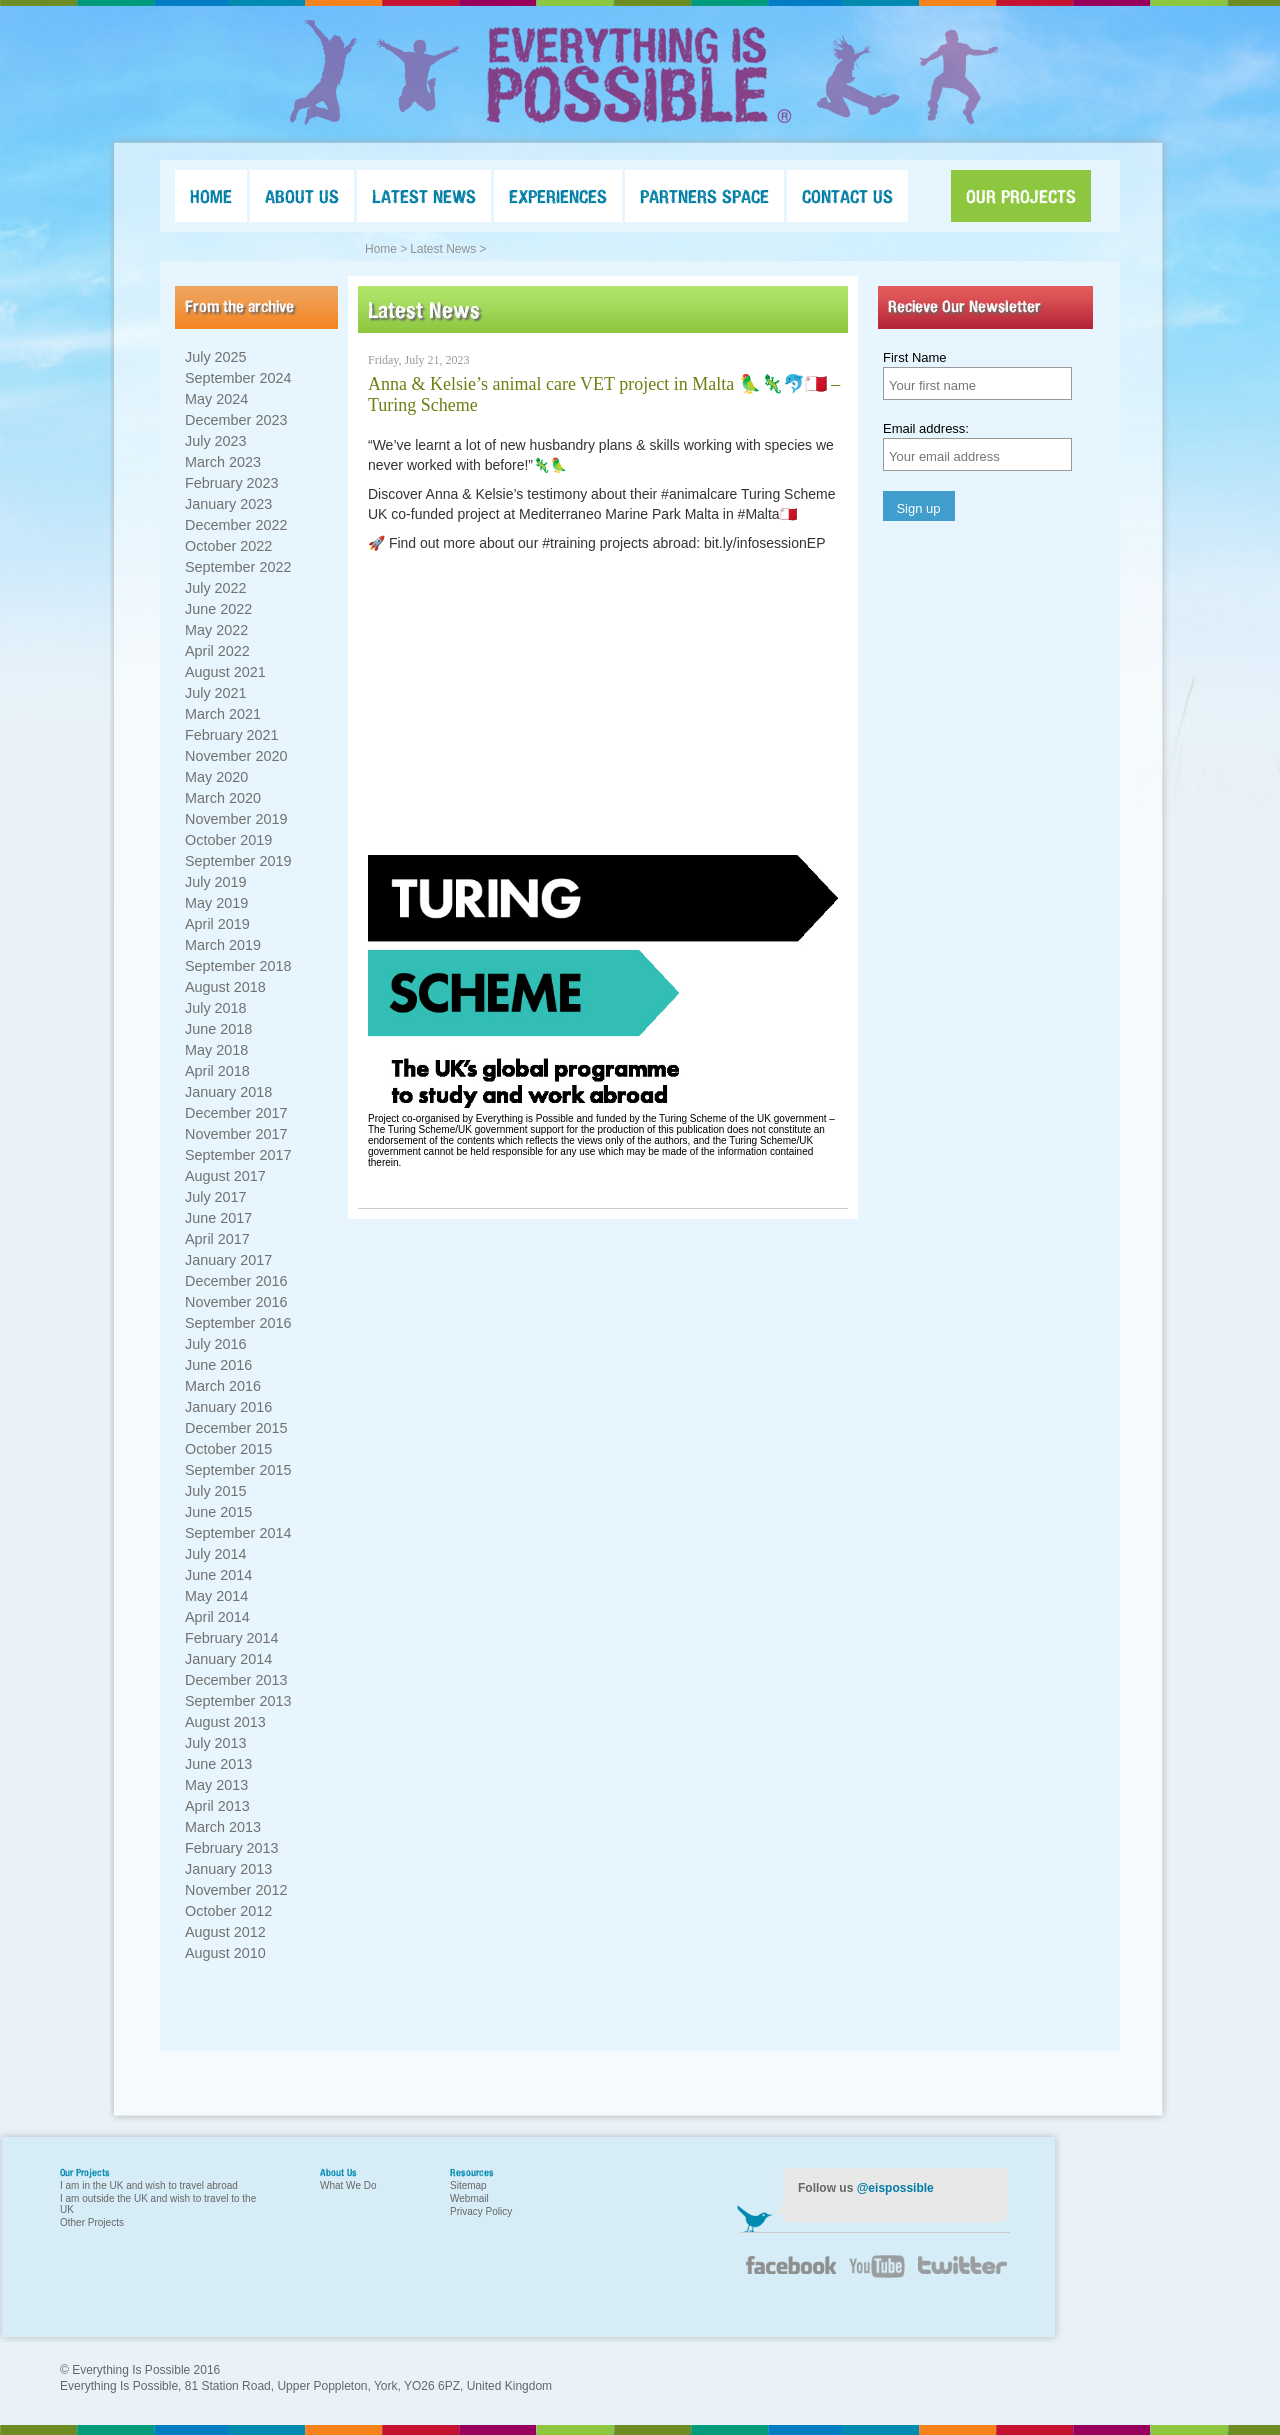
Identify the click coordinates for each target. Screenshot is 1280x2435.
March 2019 (223, 945)
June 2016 (218, 1365)
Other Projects (92, 2222)
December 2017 (236, 1113)
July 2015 (216, 1491)
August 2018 (225, 987)
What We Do (348, 2185)
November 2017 (236, 1134)
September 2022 (238, 567)
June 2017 (218, 1218)
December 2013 (236, 1680)
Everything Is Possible (640, 75)
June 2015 (218, 1512)
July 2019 (216, 882)
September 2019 (238, 861)
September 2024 (238, 378)
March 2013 (223, 1827)
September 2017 (238, 1155)
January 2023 (228, 504)
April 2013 (217, 1806)
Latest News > (448, 249)
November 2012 (236, 1890)
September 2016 (238, 1323)
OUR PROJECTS (1021, 196)
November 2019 (236, 819)
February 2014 (232, 1638)
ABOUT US (302, 196)
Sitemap (468, 2185)
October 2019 (228, 840)
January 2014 (228, 1659)
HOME (211, 196)
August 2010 (225, 1953)
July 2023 (216, 441)
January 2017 (228, 1260)
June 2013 (218, 1764)
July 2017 (216, 1197)
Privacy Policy (481, 2211)
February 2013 (232, 1848)
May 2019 (216, 903)
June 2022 (218, 609)
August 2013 (225, 1722)
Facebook (790, 2273)
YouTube (875, 2278)
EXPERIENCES (558, 196)
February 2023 (232, 483)
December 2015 (236, 1428)
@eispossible (895, 2188)
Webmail (469, 2198)
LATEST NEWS (424, 196)
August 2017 (225, 1176)
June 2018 (218, 1029)
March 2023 (223, 462)
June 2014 (218, 1575)
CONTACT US (847, 196)
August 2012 (225, 1932)
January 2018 (228, 1092)
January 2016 (228, 1407)
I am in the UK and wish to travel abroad (149, 2185)
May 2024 (216, 399)
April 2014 (217, 1617)
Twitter (960, 2278)
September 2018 (238, 966)
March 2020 (223, 798)
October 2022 (228, 546)
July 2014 (216, 1554)
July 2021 (216, 693)
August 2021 (225, 672)
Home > (386, 249)
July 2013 (216, 1743)
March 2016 (223, 1386)
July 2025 (216, 357)
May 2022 (216, 630)
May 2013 (216, 1785)
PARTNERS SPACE (704, 196)
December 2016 (236, 1281)
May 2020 (216, 777)
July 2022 (216, 588)
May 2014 (216, 1596)
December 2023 (236, 420)
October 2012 (228, 1911)
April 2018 (217, 1071)
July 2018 (216, 1008)
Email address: (926, 428)
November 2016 (236, 1302)
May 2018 (216, 1050)
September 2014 (238, 1533)
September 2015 (238, 1470)
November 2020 (236, 756)
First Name (915, 357)
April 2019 (217, 924)
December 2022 (236, 525)
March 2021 (223, 714)
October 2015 (228, 1449)
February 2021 (232, 735)
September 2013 (238, 1701)
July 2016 (216, 1344)
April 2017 (217, 1239)
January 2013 (228, 1869)
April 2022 (217, 651)
